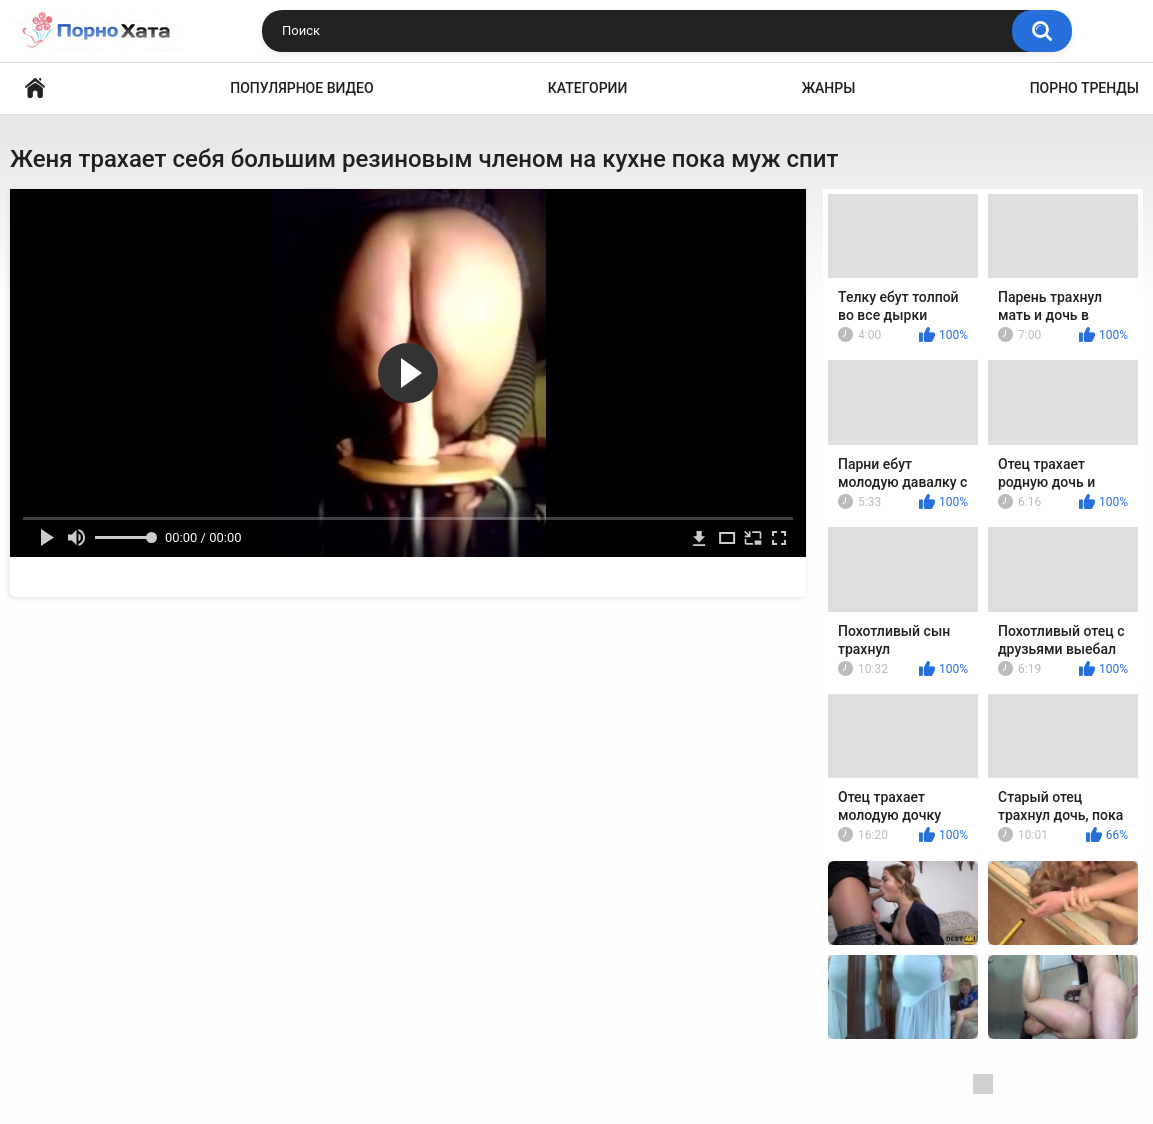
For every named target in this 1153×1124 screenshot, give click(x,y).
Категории (588, 88)
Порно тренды (1084, 88)
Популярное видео (301, 88)
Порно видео (35, 88)
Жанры (829, 88)
